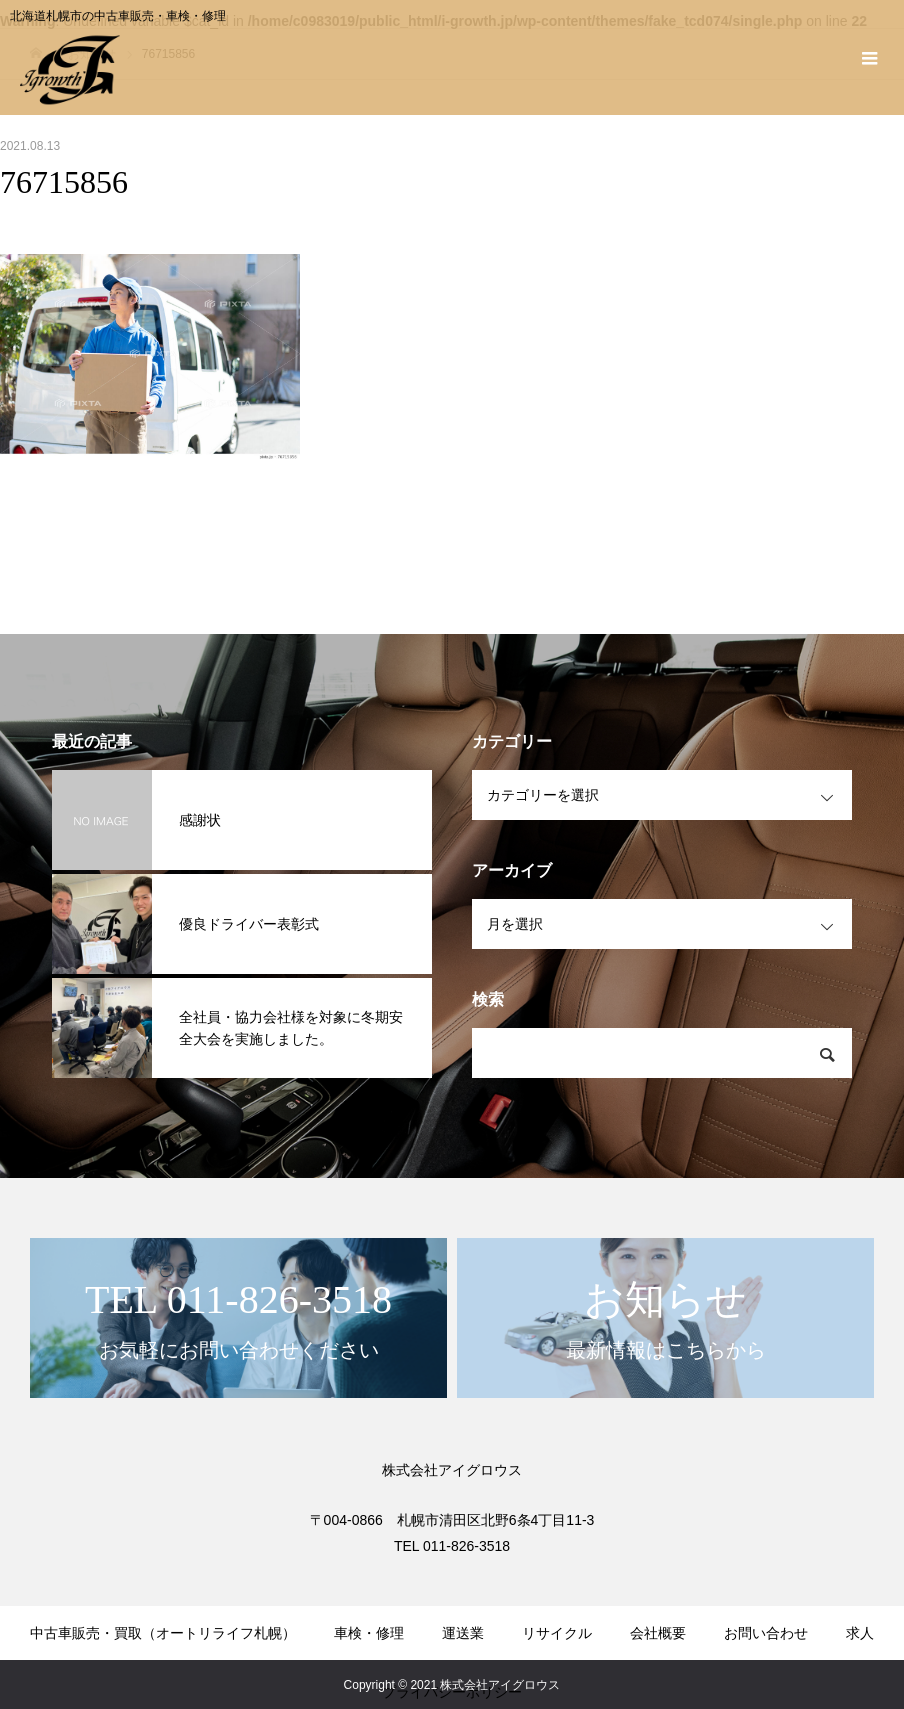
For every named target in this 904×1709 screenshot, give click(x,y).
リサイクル (557, 1633)
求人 (860, 1633)
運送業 (463, 1633)
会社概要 (658, 1633)
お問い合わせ (766, 1633)
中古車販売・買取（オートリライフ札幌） (163, 1633)
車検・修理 (369, 1633)
